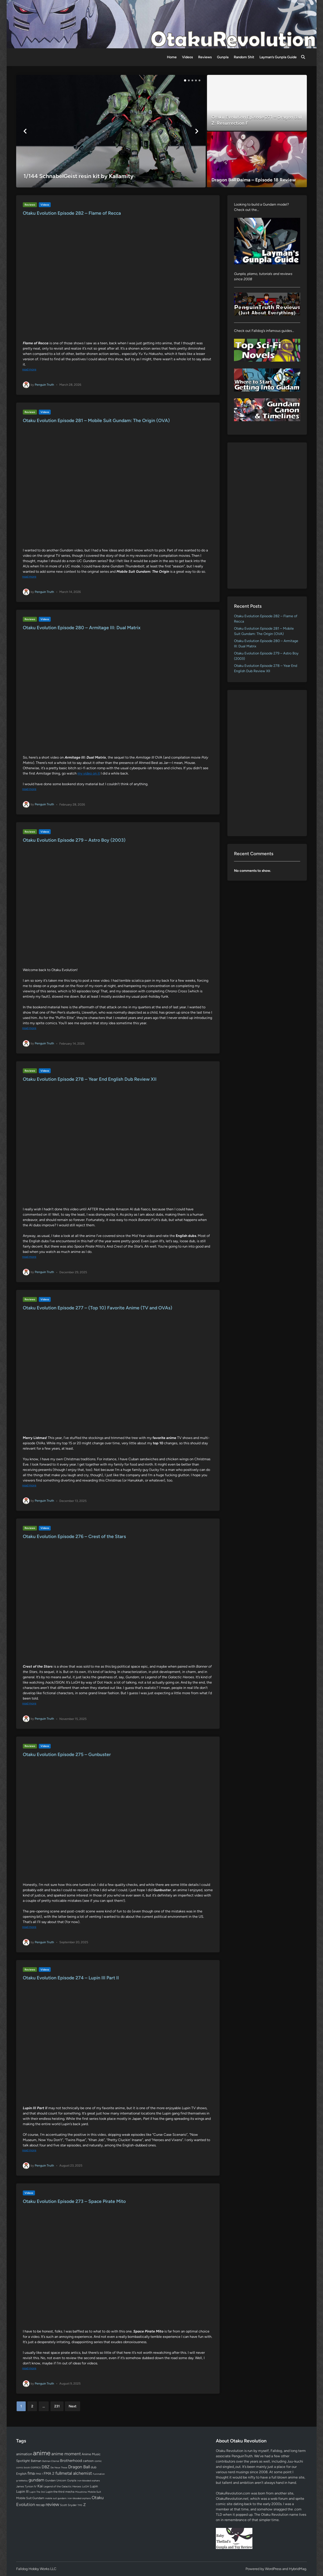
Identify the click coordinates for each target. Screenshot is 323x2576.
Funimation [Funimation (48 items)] (99, 2474)
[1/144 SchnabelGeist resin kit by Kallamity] (111, 131)
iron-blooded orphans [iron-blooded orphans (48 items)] (88, 2480)
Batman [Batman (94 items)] (36, 2461)
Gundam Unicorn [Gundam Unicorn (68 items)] (55, 2480)
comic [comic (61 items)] (98, 2461)
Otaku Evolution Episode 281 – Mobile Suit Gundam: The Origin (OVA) (96, 420)
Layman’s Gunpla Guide (278, 57)
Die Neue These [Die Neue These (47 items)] (58, 2467)
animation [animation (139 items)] (24, 2454)
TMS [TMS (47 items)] (79, 2505)
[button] (185, 80)
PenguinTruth (242, 2456)
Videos (187, 57)
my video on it (88, 773)
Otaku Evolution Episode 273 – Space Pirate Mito (74, 2201)
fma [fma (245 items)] (31, 2473)
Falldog (276, 2451)
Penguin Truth (44, 384)
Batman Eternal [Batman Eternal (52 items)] (50, 2461)
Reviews (205, 57)
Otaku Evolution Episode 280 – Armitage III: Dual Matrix (82, 627)
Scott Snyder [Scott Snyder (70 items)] (68, 2505)
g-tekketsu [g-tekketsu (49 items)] (22, 2480)
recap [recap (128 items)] (40, 2505)
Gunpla (222, 57)
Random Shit (244, 57)
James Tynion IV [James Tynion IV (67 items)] (26, 2486)
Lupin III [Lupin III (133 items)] (22, 2491)
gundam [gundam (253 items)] (36, 2480)
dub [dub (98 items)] (94, 2467)
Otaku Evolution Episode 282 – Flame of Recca (72, 213)
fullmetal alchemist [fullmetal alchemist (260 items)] (73, 2473)
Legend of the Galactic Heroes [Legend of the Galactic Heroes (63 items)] (62, 2486)
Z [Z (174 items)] (84, 2504)
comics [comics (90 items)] (36, 2467)
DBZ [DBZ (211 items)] (46, 2466)
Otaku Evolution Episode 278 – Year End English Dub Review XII (90, 1079)
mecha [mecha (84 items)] (69, 2491)
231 (57, 2406)
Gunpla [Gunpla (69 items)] (71, 2480)
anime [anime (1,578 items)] (41, 2453)
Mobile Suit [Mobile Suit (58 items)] (94, 2491)
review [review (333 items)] (52, 2504)
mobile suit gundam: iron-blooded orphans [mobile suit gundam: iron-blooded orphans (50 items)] (68, 2498)
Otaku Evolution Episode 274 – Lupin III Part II (71, 1977)
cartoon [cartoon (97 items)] (88, 2461)
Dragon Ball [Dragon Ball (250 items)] (79, 2466)
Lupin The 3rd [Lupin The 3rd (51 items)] (37, 2491)
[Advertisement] (267, 515)
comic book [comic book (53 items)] (23, 2467)
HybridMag (297, 2569)
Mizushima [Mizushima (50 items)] (81, 2491)
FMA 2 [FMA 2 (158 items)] (49, 2473)
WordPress (273, 2569)
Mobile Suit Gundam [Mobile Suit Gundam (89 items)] (30, 2498)
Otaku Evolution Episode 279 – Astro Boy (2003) (74, 840)
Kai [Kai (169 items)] (40, 2486)
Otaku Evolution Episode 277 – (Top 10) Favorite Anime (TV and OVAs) (97, 1307)
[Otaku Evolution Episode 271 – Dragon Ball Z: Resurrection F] (257, 102)
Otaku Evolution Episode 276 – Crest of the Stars (74, 1536)
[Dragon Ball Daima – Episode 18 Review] (257, 159)
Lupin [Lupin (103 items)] (94, 2486)
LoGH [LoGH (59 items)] (85, 2486)
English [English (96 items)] (21, 2474)
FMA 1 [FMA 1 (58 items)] (39, 2473)
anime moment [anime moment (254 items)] (66, 2453)
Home (172, 57)
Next (72, 2406)
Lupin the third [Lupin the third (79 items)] (55, 2491)
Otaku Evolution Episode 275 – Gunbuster (67, 1754)
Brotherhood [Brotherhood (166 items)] (71, 2460)
